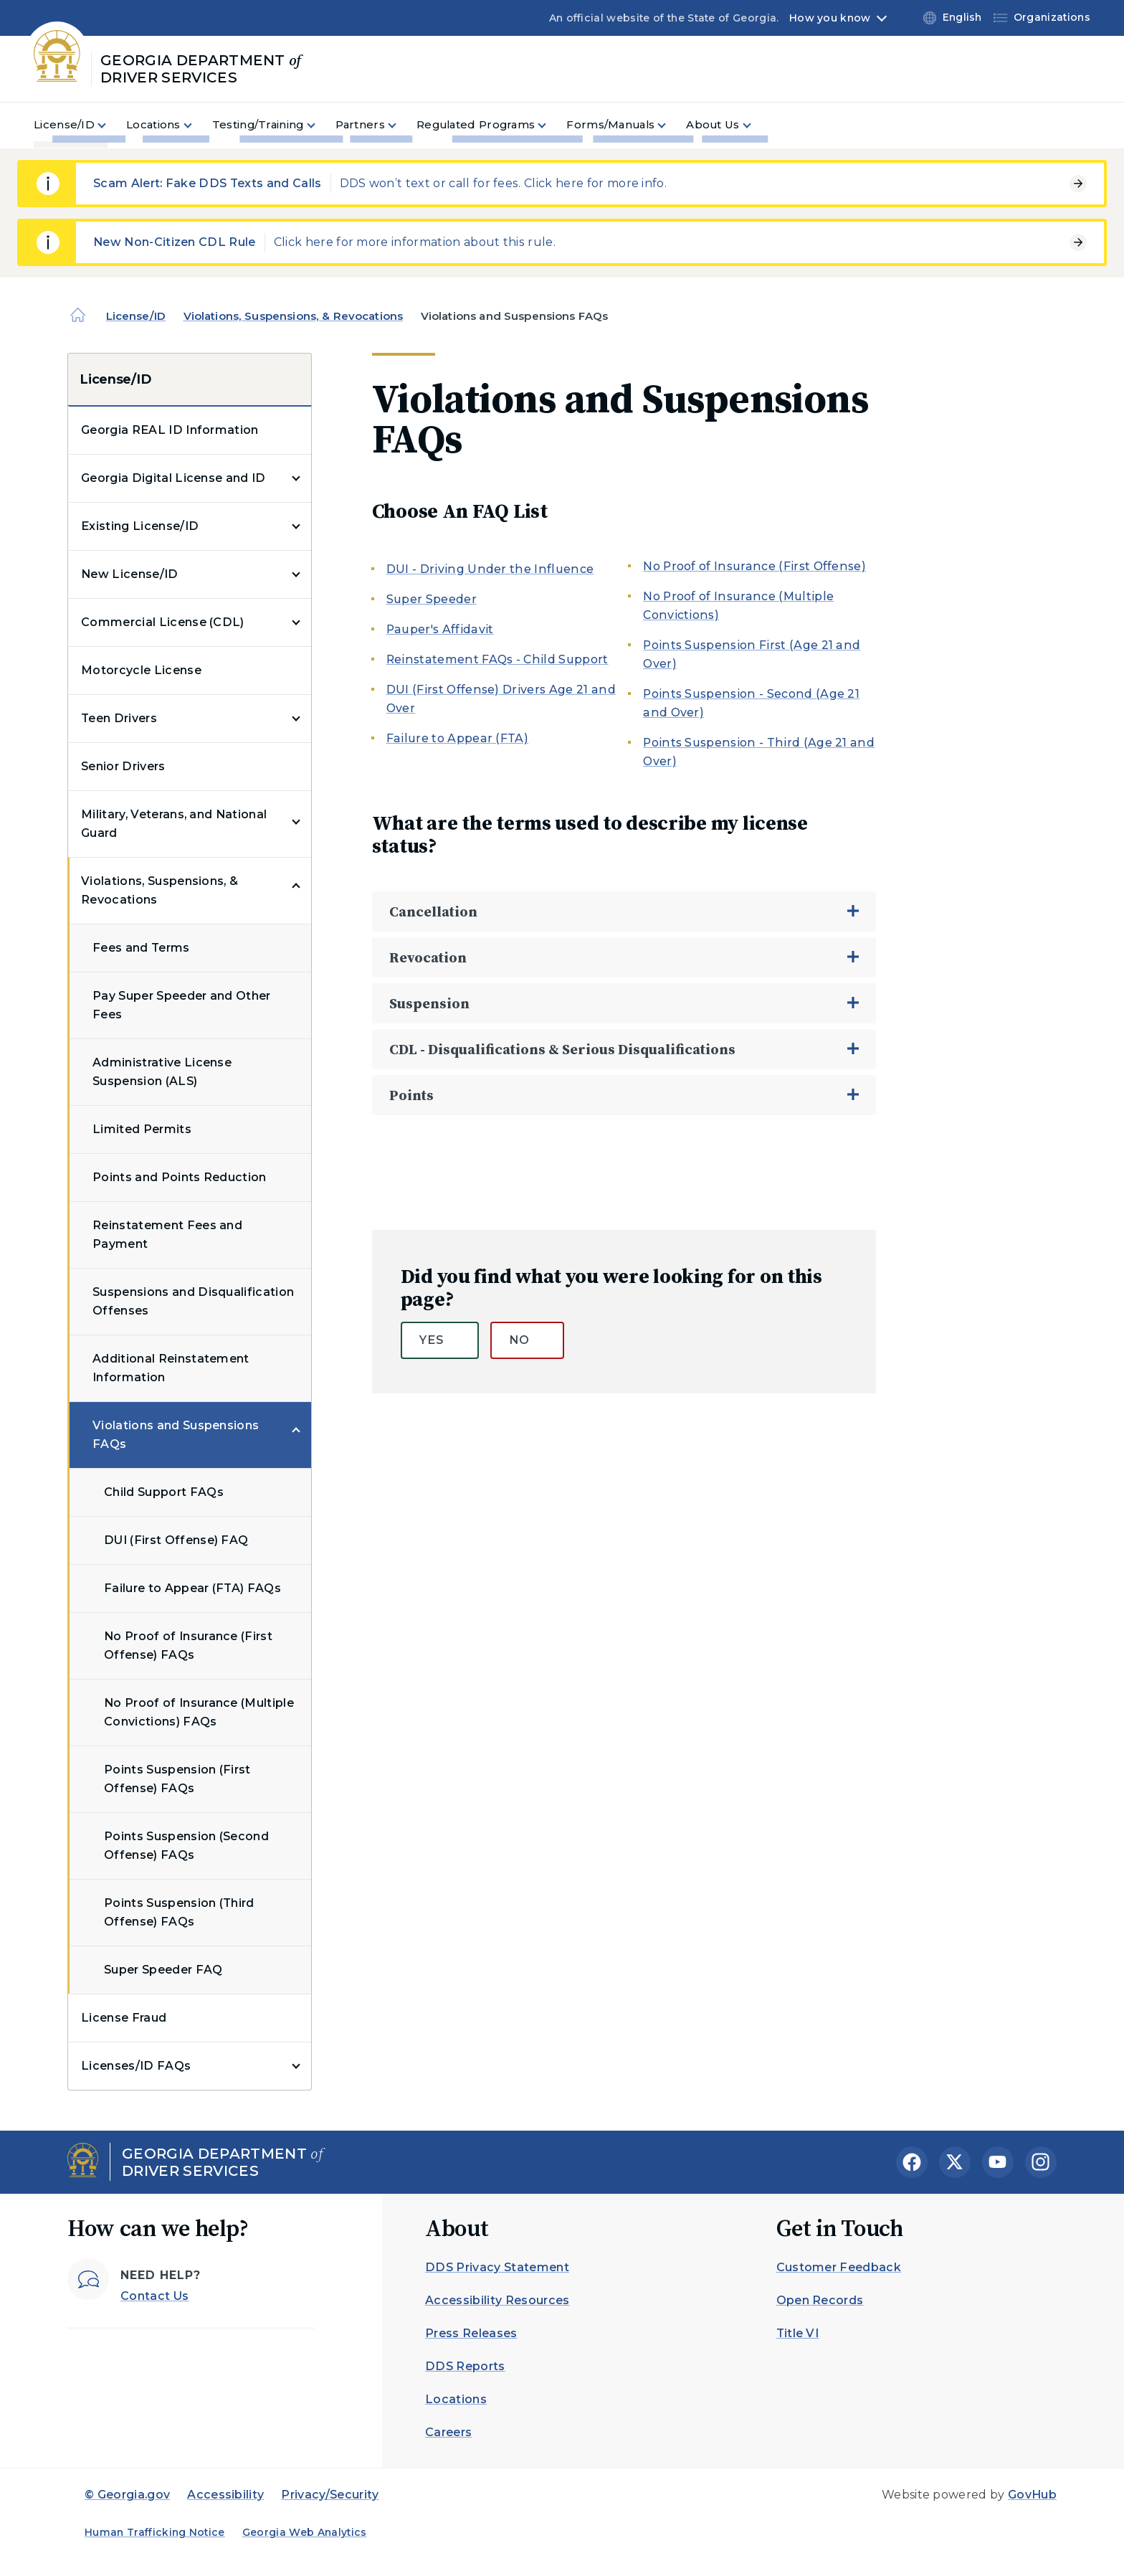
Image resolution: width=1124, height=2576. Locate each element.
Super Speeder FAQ (163, 1969)
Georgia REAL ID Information (170, 430)
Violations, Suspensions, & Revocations (294, 316)
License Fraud (123, 2018)
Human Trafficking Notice (155, 2532)
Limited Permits (141, 1129)
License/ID (136, 316)
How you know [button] (829, 18)
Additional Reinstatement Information (170, 1368)
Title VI (797, 2333)
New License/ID (129, 574)
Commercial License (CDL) (162, 622)
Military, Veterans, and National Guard (174, 824)
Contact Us (154, 2296)
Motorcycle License (141, 670)
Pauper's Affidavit (440, 629)
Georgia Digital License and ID (173, 478)
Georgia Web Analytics (304, 2532)
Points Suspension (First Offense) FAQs (177, 1779)
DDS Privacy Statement (497, 2267)
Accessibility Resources (497, 2300)
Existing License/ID (140, 526)
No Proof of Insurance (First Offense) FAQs (188, 1645)
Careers (448, 2432)
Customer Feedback (838, 2267)
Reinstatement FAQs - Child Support (497, 659)
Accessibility (225, 2494)
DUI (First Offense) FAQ (176, 1540)
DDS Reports (465, 2366)
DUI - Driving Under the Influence (490, 569)
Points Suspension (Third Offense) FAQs (179, 1912)
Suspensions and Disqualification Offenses (193, 1301)
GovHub (1032, 2494)
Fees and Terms (140, 948)
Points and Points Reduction (179, 1177)
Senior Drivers (123, 766)
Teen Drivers (119, 718)
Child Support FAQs (164, 1492)
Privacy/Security (329, 2494)
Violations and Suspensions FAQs (175, 1435)
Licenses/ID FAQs (136, 2066)
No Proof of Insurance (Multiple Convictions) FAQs (199, 1712)
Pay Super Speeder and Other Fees (181, 1005)
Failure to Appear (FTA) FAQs (192, 1588)
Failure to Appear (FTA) (457, 738)
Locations (456, 2399)
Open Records (820, 2300)
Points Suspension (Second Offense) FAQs (186, 1845)
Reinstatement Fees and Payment (167, 1234)
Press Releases (471, 2333)
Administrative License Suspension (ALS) (162, 1072)
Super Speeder (431, 599)
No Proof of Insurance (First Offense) (754, 566)
